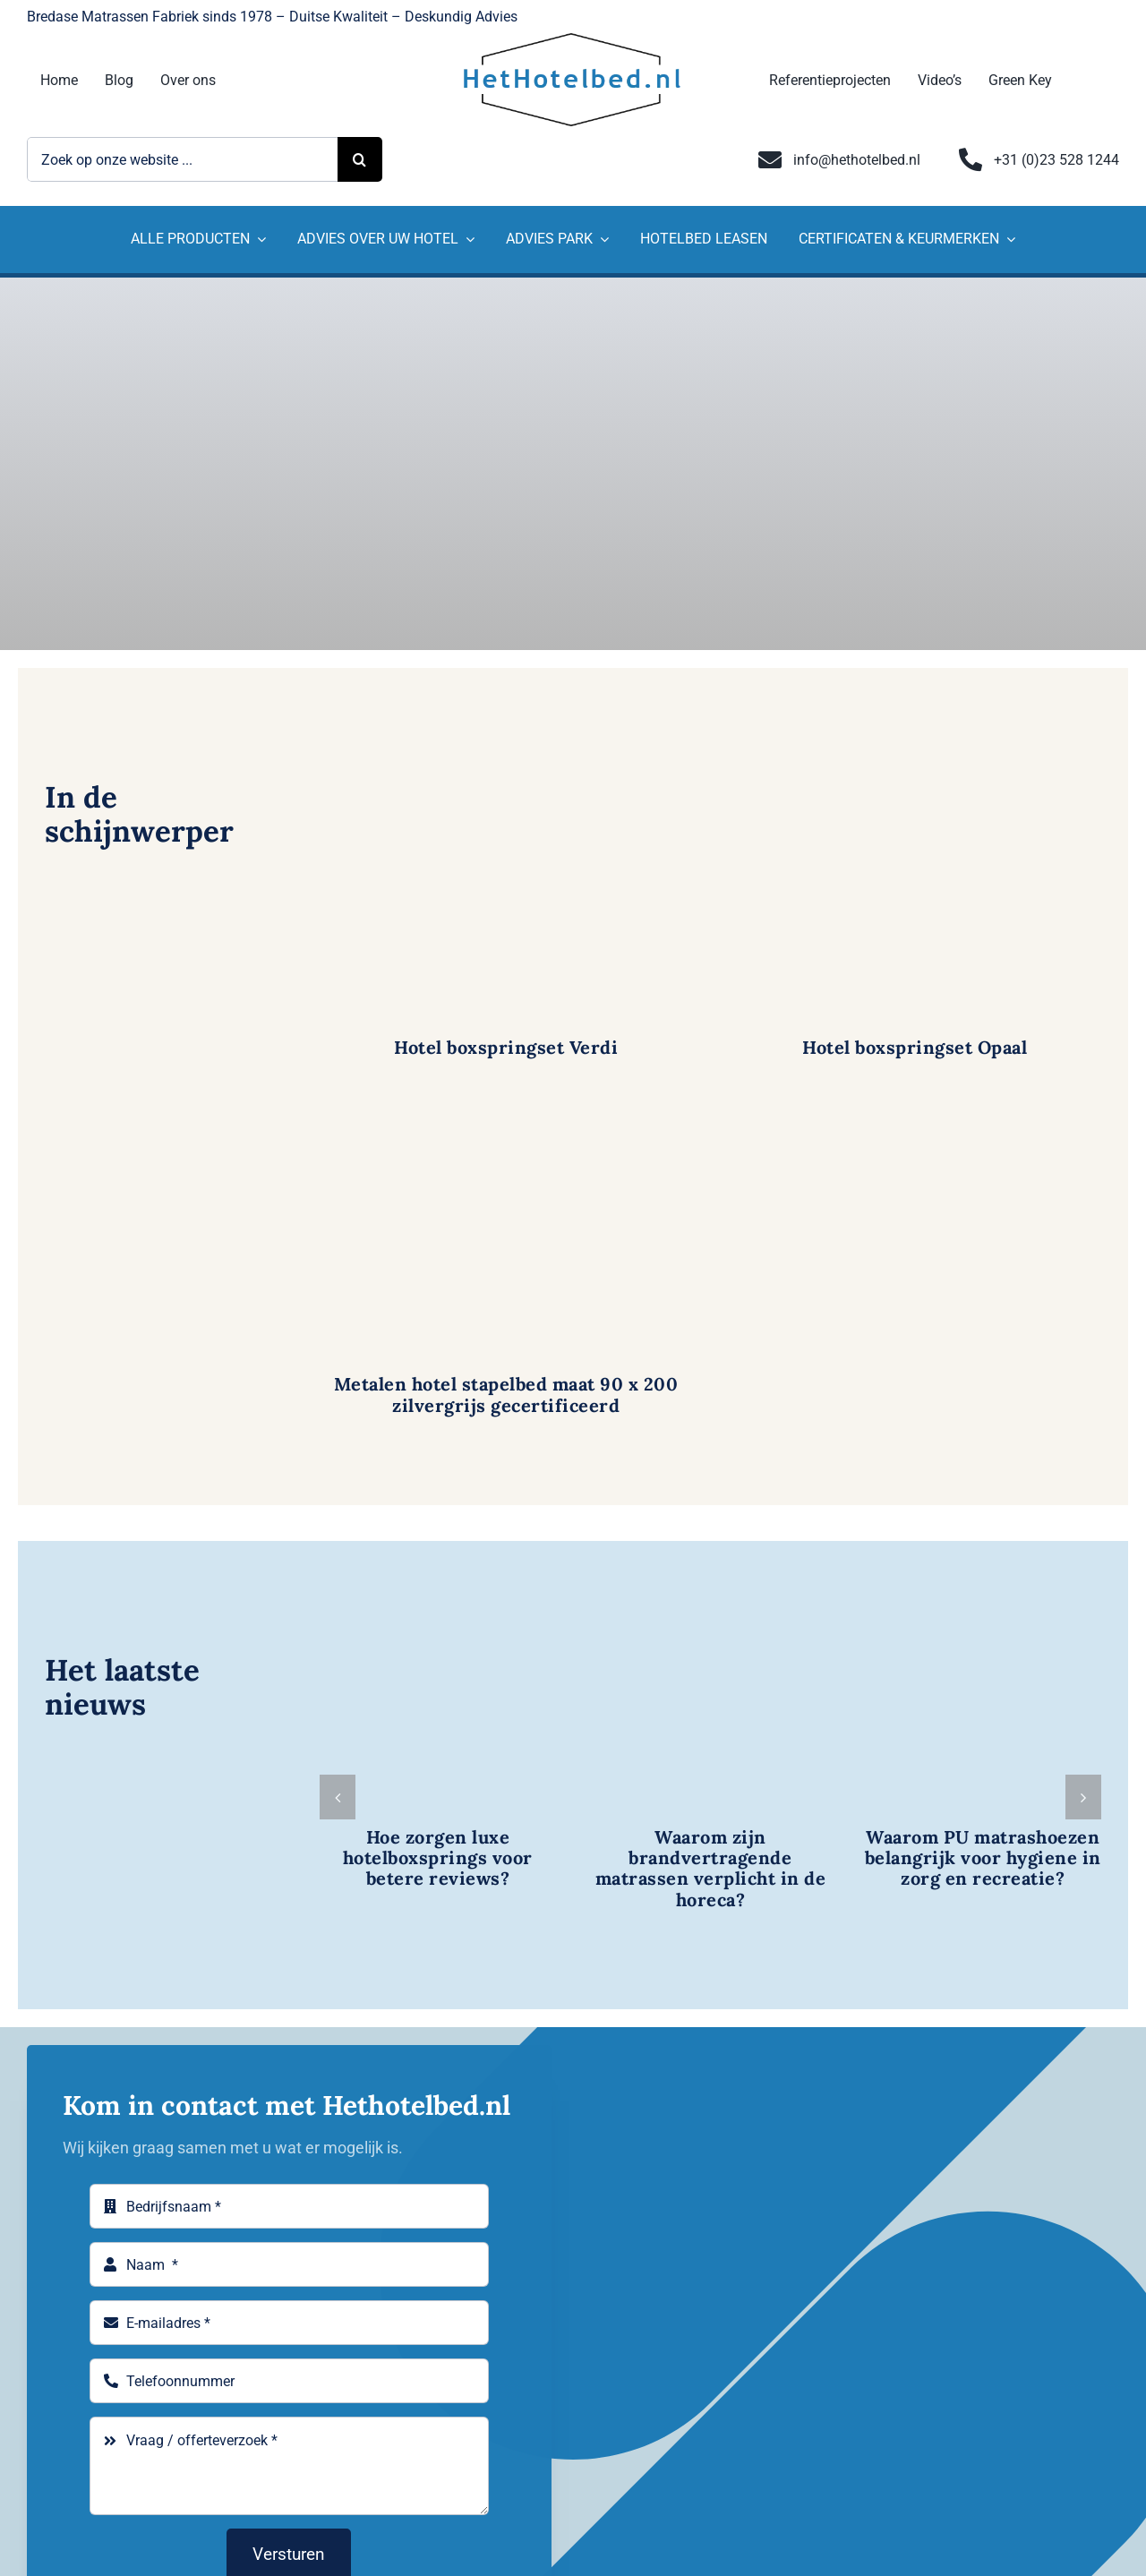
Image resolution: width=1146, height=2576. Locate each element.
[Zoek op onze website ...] (182, 159)
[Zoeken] (360, 159)
